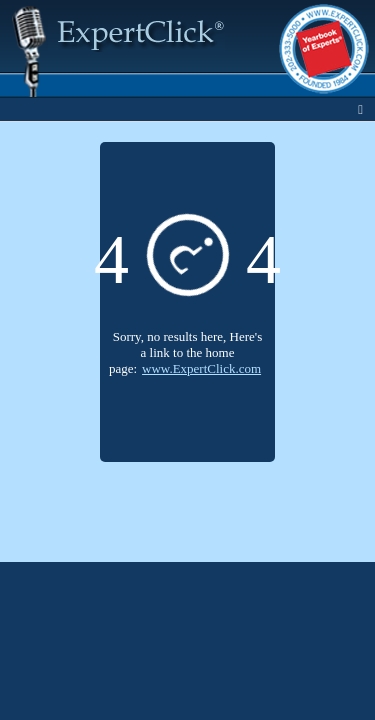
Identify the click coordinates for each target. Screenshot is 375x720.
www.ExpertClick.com (201, 368)
